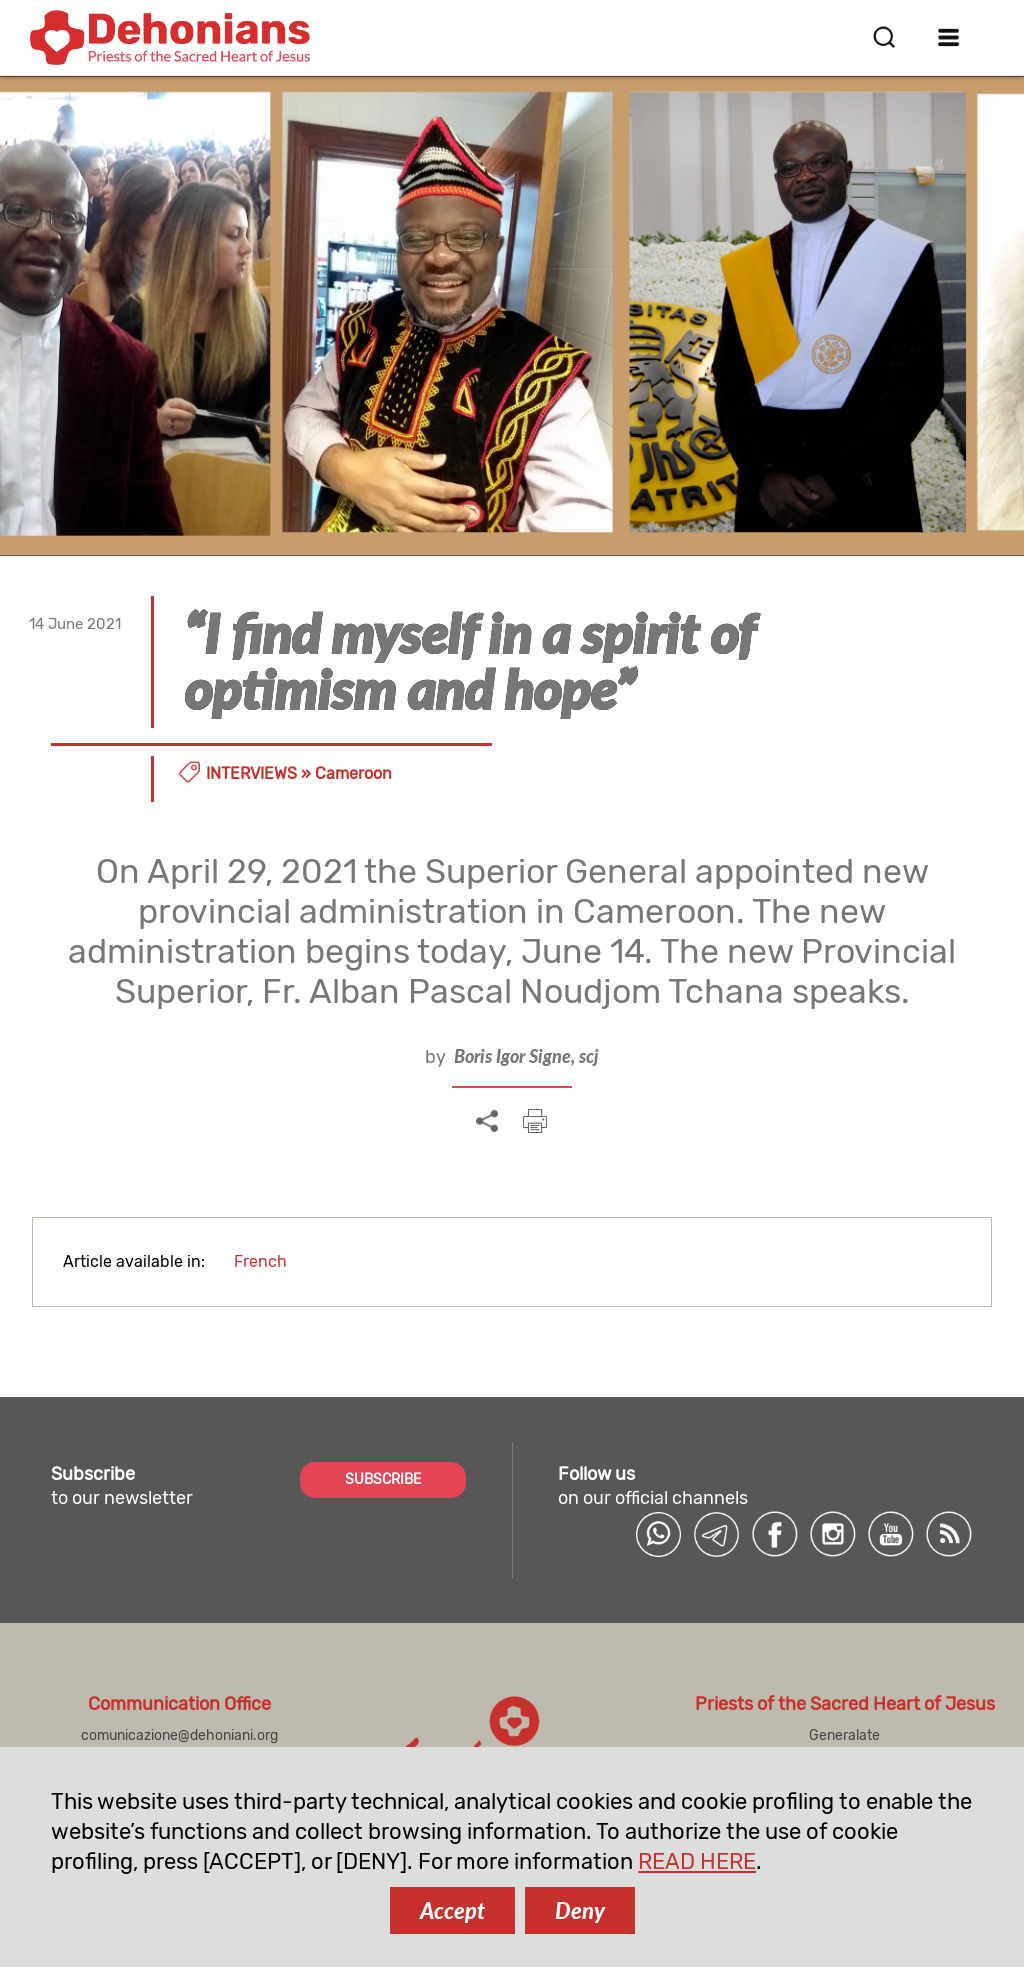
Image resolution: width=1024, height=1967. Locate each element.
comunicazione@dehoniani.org (179, 1735)
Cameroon (353, 773)
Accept (452, 1910)
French (260, 1261)
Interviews (251, 773)
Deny (580, 1910)
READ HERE (697, 1861)
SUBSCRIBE (383, 1479)
